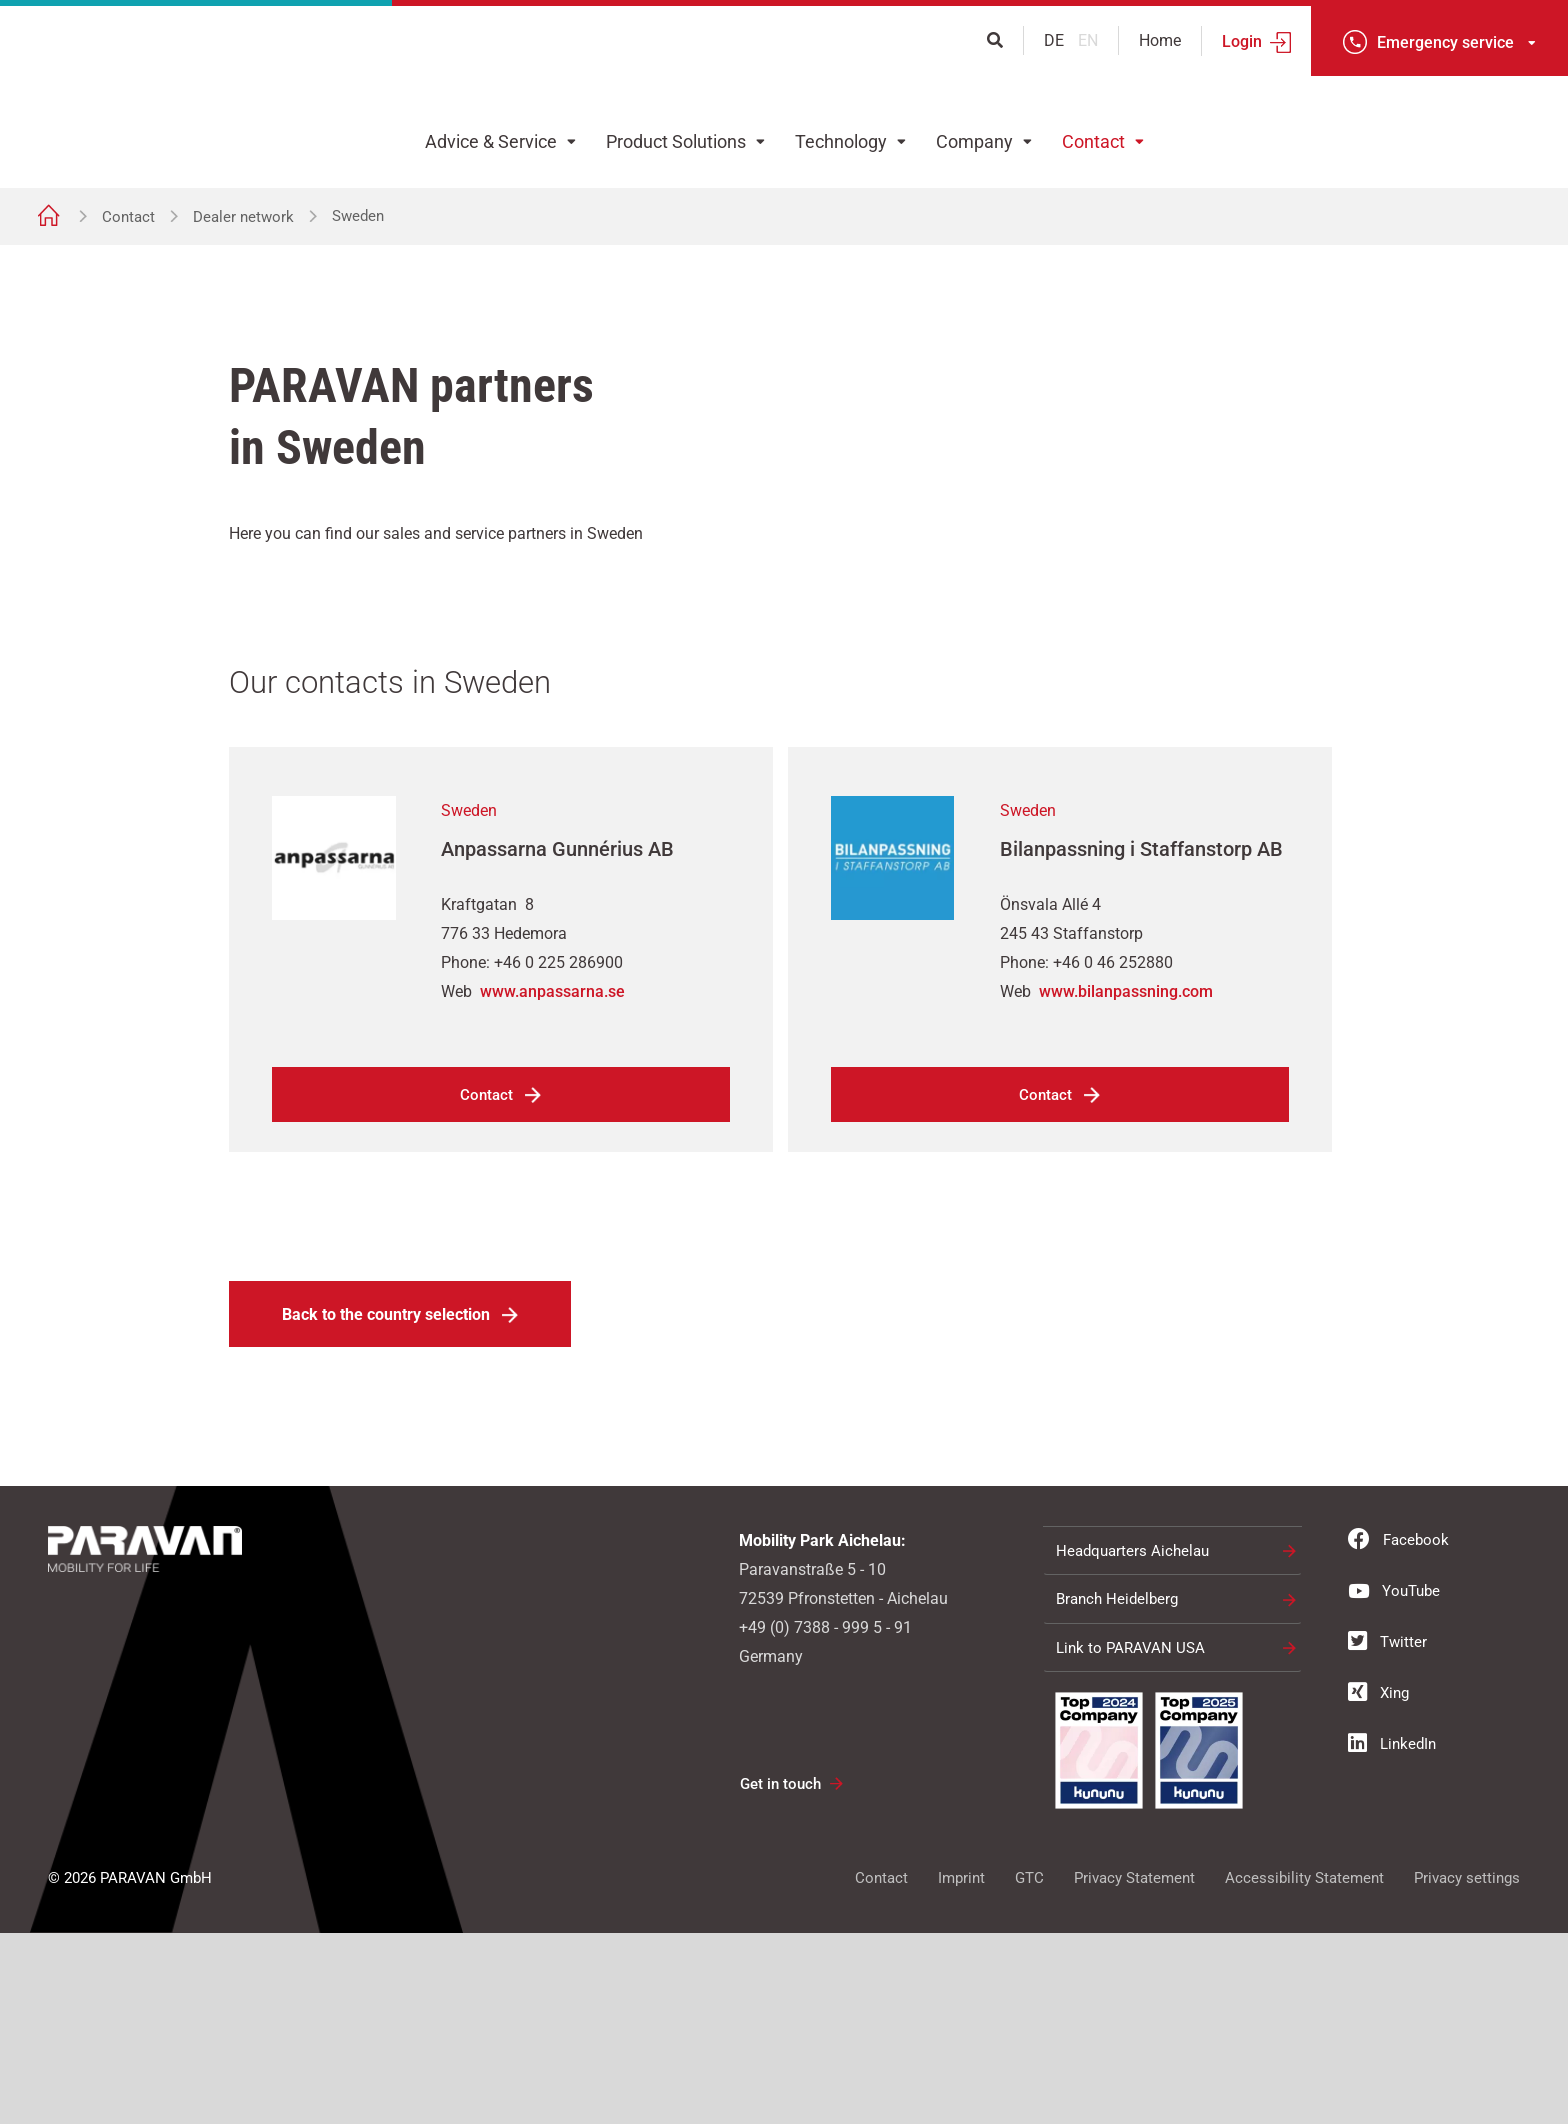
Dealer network (243, 217)
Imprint (961, 2069)
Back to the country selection (386, 1505)
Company (974, 141)
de (1056, 40)
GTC (1029, 2069)
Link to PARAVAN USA (1130, 1839)
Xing (1378, 1883)
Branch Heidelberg (1117, 1790)
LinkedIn (1392, 1934)
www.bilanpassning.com (1126, 1182)
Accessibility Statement (1304, 2069)
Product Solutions (676, 141)
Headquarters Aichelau (1132, 1742)
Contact (1093, 141)
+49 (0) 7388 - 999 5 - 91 (825, 1818)
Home (1160, 40)
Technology (841, 141)
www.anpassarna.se (552, 1182)
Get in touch (780, 1975)
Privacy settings (1467, 2069)
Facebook (1398, 1730)
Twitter (1387, 1832)
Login (1242, 41)
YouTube (1394, 1781)
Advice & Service (491, 141)
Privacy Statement (1134, 2069)
